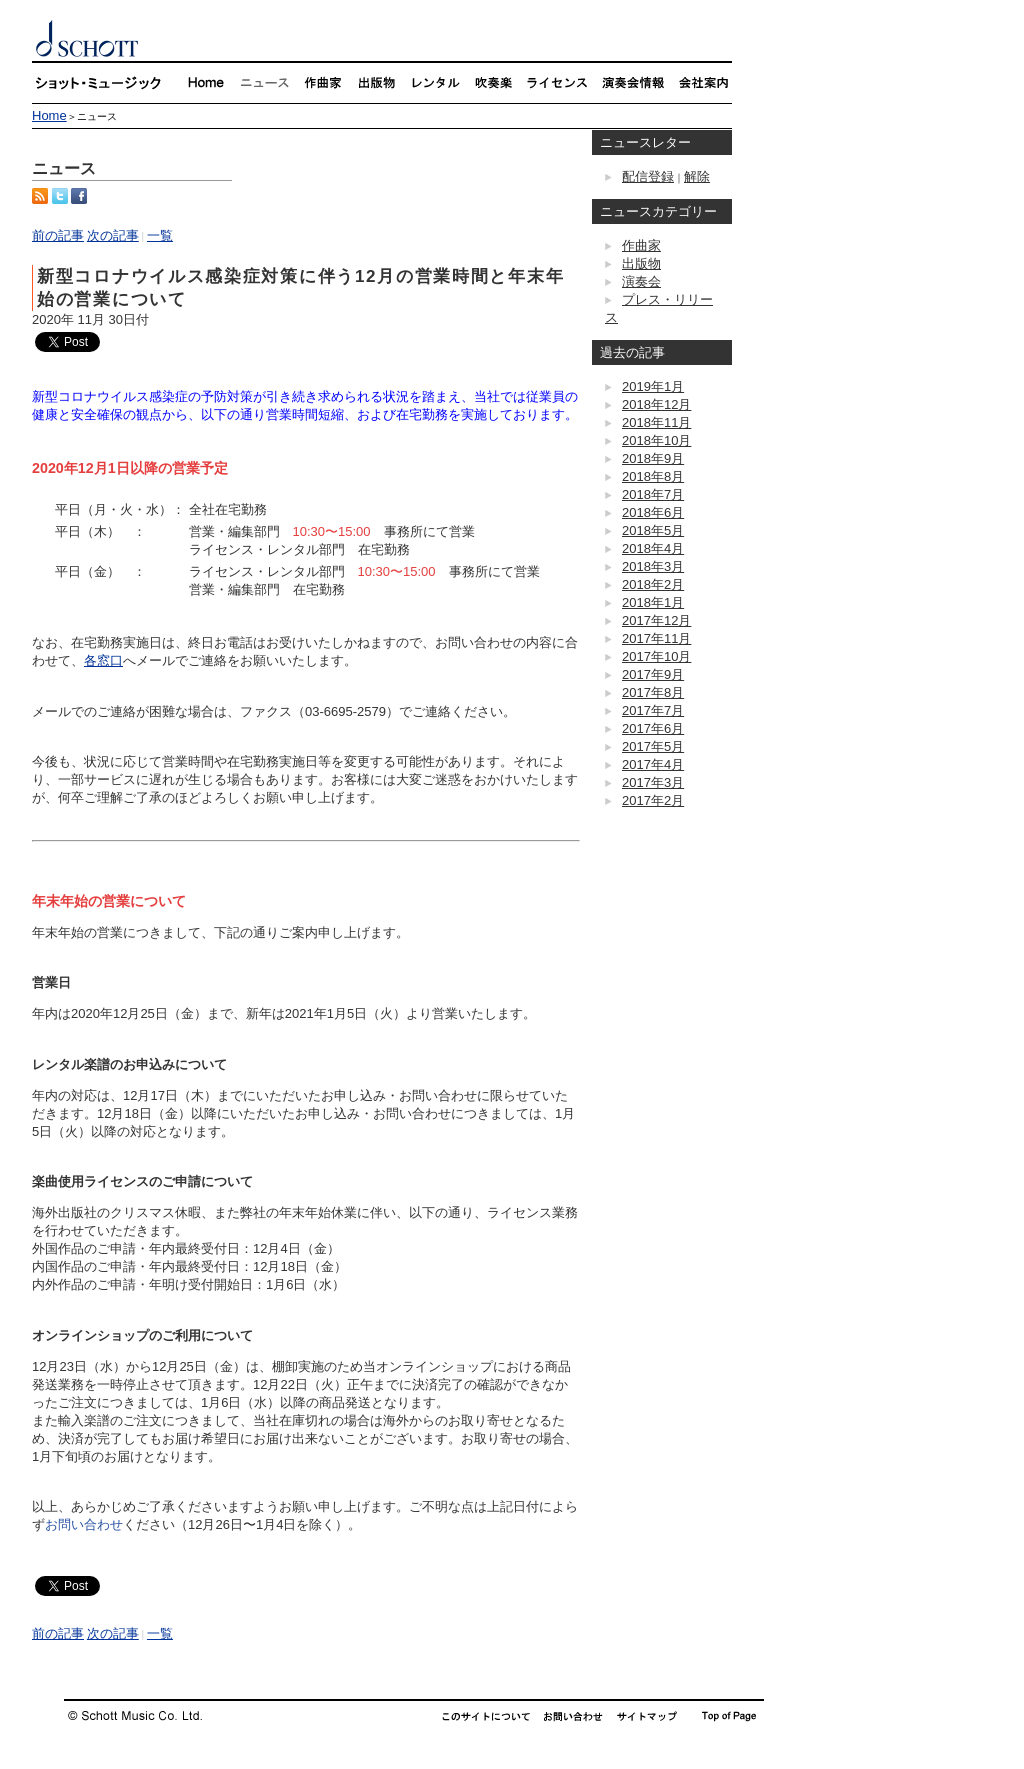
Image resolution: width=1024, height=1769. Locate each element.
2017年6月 (653, 728)
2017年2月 (653, 800)
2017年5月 (653, 746)
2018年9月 (653, 458)
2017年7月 (653, 710)
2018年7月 (653, 494)
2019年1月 (653, 386)
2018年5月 (653, 530)
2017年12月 (656, 620)
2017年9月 (653, 674)
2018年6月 (653, 512)
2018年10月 (656, 440)
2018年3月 (653, 566)
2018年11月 (656, 422)
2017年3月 (653, 782)
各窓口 (103, 660)
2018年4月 (653, 548)
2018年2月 (653, 584)
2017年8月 (653, 692)
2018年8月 (653, 476)
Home (49, 115)
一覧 (160, 235)
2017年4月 (653, 764)
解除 (697, 176)
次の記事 (113, 235)
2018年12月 (656, 404)
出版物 (641, 263)
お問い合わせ (84, 1524)
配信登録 (648, 176)
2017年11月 (656, 638)
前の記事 (58, 235)
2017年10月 (656, 656)
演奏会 (641, 281)
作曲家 (641, 245)
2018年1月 (653, 602)
